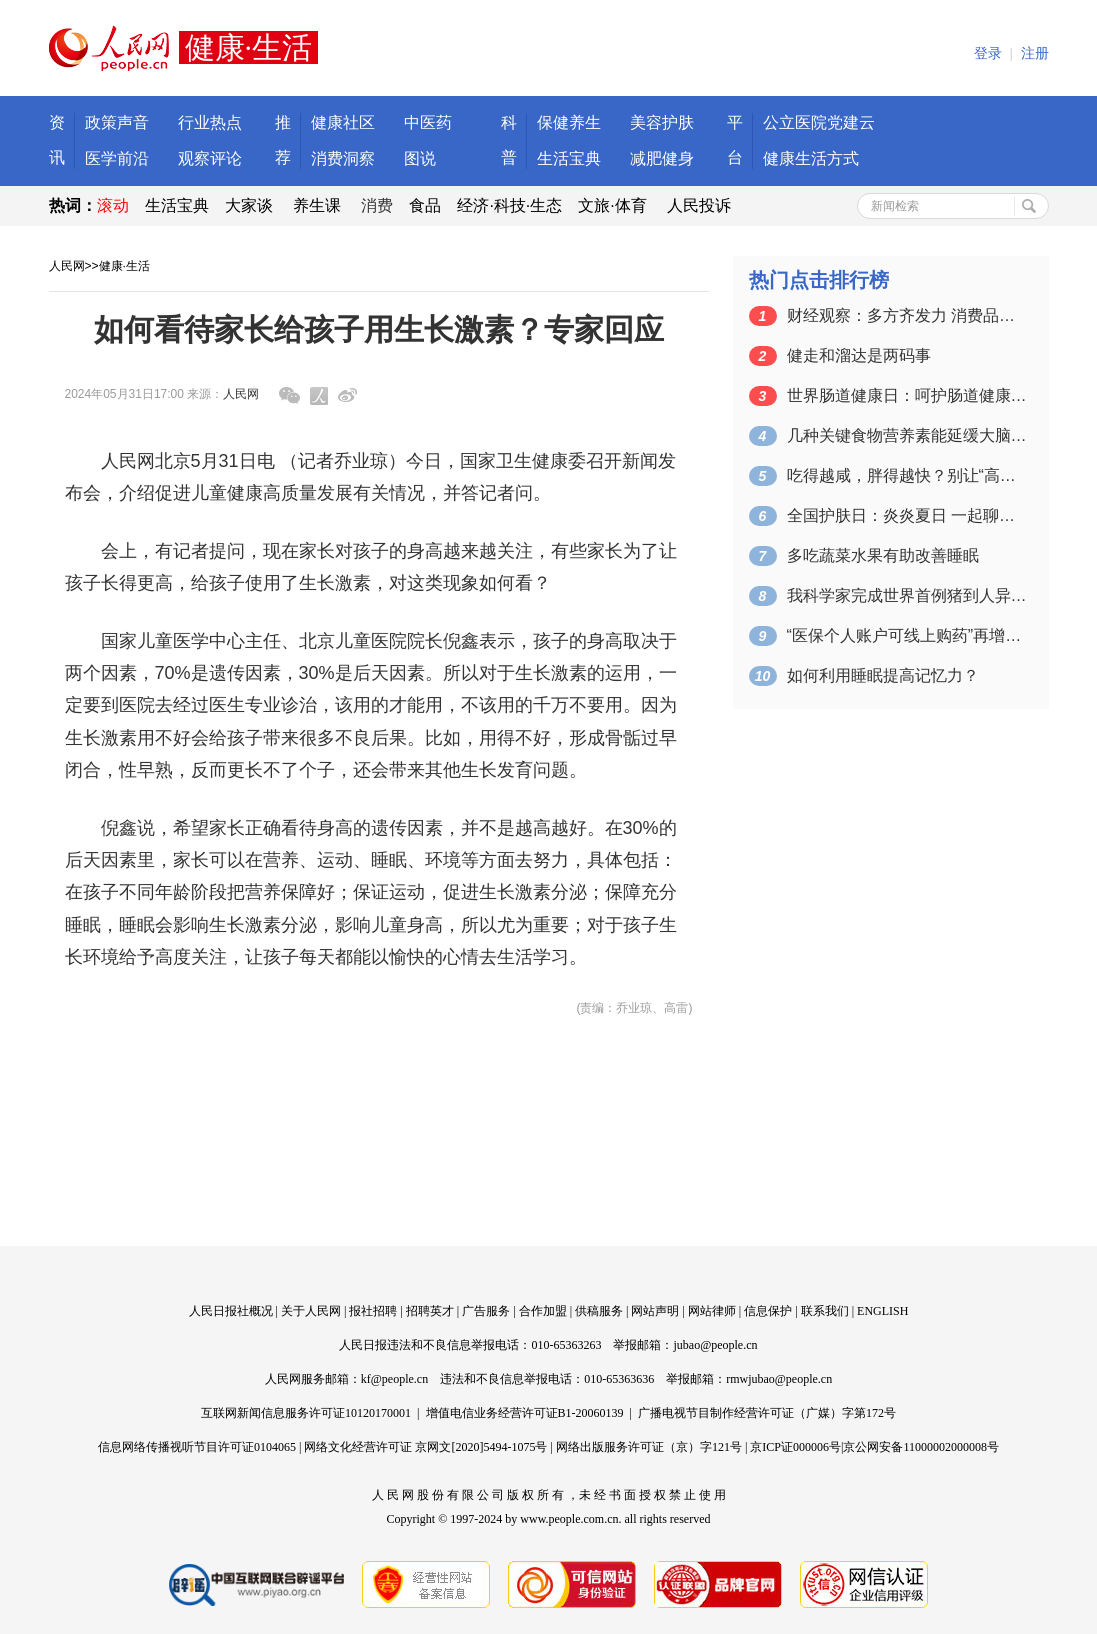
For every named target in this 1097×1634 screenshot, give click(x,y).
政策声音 (117, 122)
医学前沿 (117, 158)
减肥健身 (662, 158)
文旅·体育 (612, 205)
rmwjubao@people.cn (779, 1379)
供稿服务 (599, 1311)
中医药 (428, 122)
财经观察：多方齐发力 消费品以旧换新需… (907, 315)
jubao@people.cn (715, 1345)
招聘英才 (430, 1311)
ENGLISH (882, 1311)
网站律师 (712, 1311)
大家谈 (249, 205)
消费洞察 (343, 158)
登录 (988, 53)
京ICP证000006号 (795, 1447)
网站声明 (655, 1311)
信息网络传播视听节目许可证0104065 (197, 1447)
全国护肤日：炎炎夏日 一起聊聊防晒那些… (907, 515)
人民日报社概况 (231, 1311)
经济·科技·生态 (509, 205)
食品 (425, 205)
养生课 (317, 205)
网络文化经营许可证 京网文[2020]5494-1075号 (425, 1447)
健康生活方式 (811, 158)
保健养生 (569, 122)
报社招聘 (373, 1311)
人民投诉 (699, 205)
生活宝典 (569, 158)
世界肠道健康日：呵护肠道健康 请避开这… (907, 395)
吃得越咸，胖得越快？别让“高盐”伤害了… (907, 475)
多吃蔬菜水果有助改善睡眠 (883, 555)
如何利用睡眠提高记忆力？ (883, 675)
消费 (377, 205)
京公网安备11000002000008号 (921, 1447)
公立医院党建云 (819, 122)
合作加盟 (543, 1311)
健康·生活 (124, 266)
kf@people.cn (394, 1379)
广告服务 (486, 1311)
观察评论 (210, 158)
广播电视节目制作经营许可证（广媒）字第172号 (767, 1413)
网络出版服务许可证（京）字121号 (649, 1447)
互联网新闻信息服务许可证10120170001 (306, 1413)
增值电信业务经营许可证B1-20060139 (525, 1413)
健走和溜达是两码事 (859, 355)
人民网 (67, 266)
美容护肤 (662, 122)
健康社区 (343, 122)
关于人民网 (311, 1311)
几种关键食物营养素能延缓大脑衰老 (907, 435)
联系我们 (825, 1311)
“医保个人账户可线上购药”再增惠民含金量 (907, 635)
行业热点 (210, 122)
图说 (420, 158)
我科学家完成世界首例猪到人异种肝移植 (907, 595)
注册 (1035, 53)
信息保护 (768, 1311)
